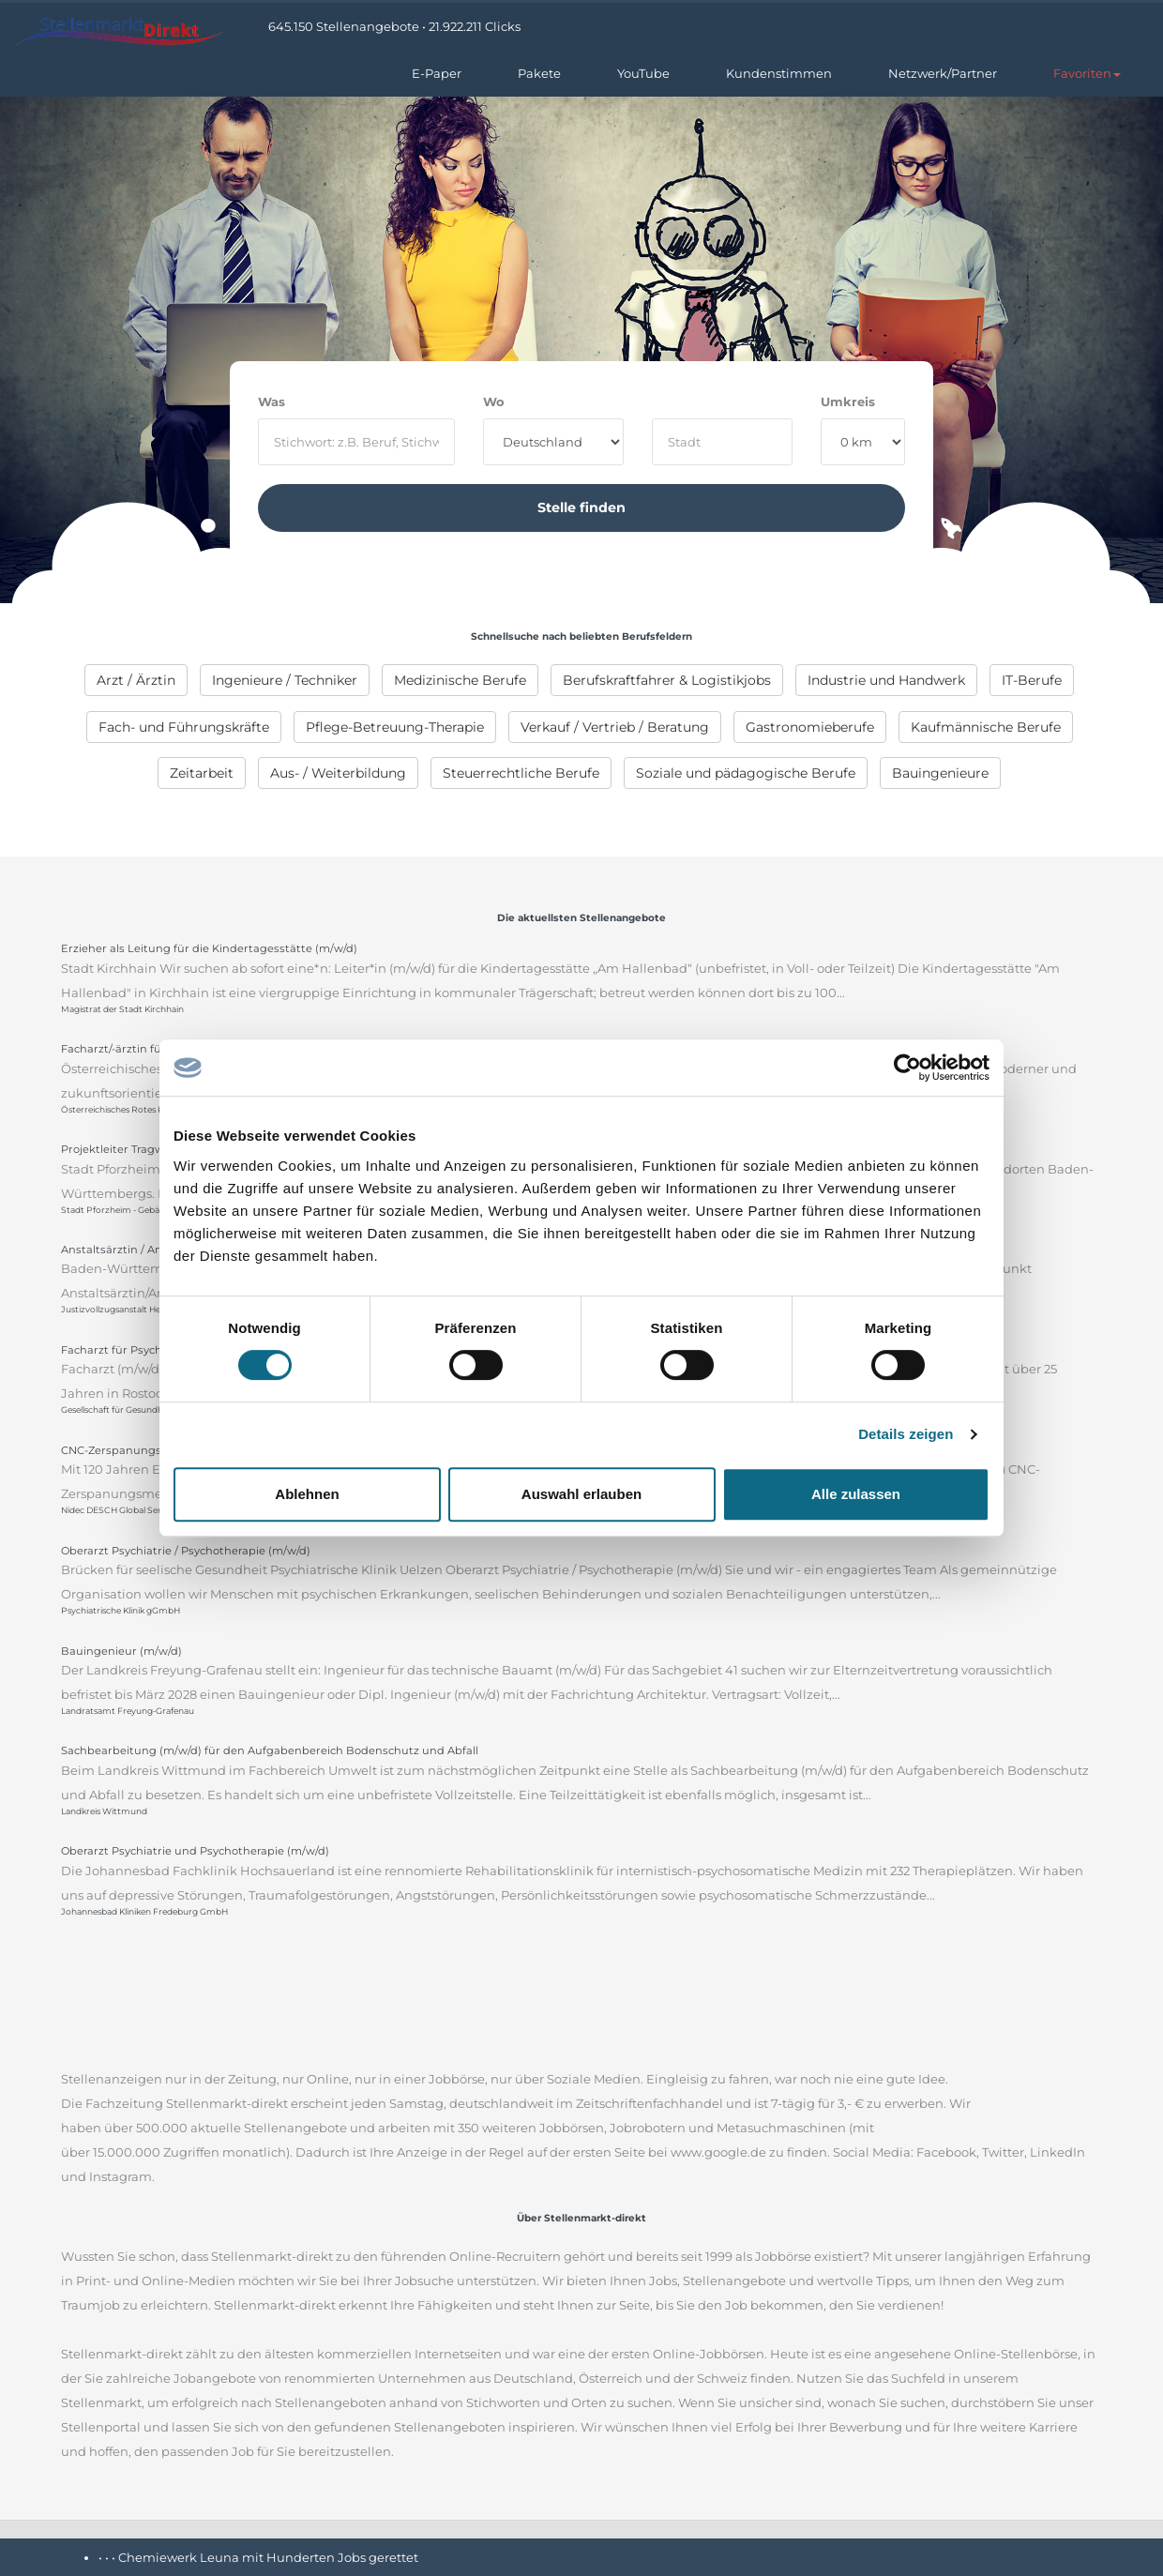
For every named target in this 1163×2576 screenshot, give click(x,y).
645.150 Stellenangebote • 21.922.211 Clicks (394, 26)
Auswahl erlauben (581, 1494)
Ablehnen (307, 1494)
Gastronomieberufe (810, 727)
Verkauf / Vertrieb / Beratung (615, 727)
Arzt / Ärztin (136, 680)
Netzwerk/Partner (942, 73)
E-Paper (436, 73)
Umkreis (848, 401)
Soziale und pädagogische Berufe (745, 773)
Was (271, 401)
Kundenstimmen (779, 73)
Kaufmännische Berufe (986, 727)
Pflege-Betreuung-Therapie (395, 727)
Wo (494, 401)
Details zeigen (905, 1434)
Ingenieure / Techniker (284, 680)
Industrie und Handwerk (886, 680)
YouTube (643, 73)
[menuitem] (136, 680)
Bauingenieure (940, 773)
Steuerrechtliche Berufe (521, 773)
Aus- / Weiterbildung (338, 773)
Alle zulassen (855, 1494)
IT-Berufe (1032, 680)
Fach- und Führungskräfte (183, 727)
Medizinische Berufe (460, 680)
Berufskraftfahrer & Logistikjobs (667, 680)
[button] (1087, 73)
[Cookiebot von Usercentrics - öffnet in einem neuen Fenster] (907, 1067)
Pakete (539, 73)
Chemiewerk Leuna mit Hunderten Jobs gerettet (268, 2557)
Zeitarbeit (202, 773)
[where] (722, 441)
